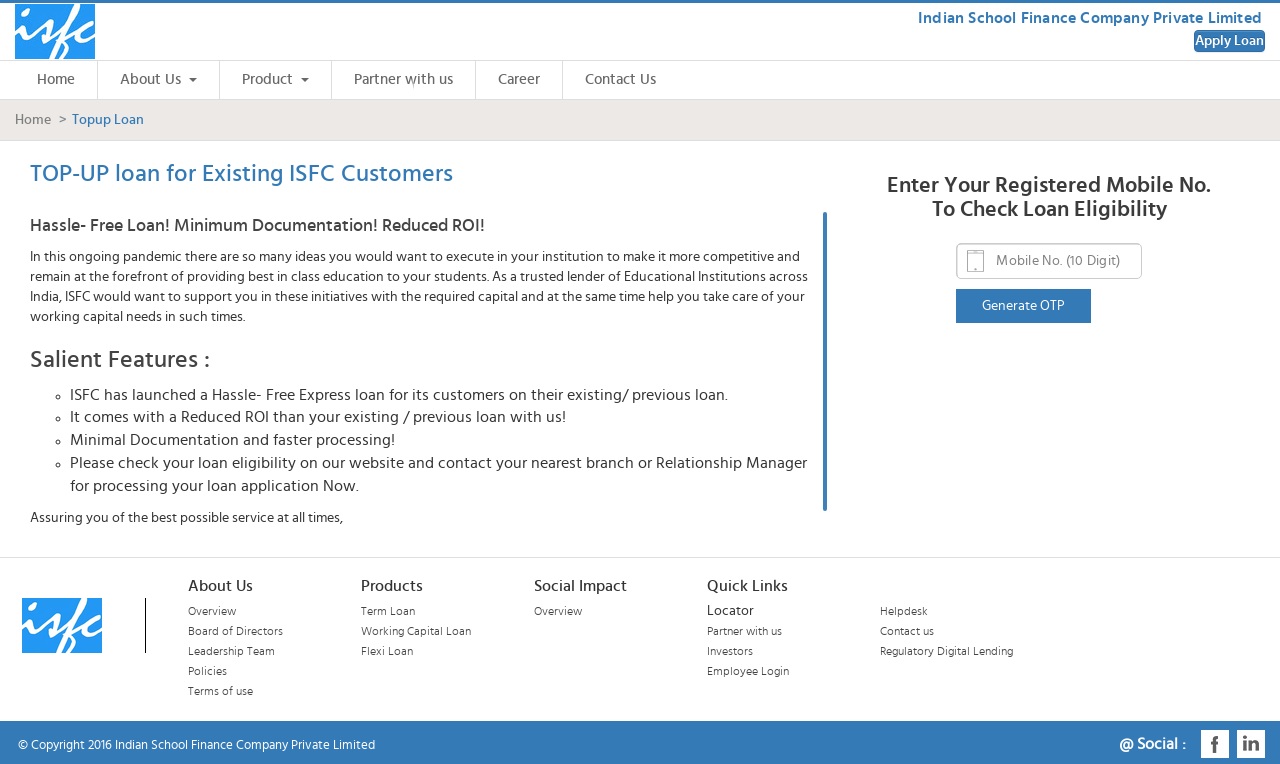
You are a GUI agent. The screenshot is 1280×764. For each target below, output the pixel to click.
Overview (212, 611)
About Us (158, 79)
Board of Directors (235, 631)
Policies (207, 671)
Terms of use (220, 691)
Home (56, 79)
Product (275, 79)
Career (519, 79)
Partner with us (403, 79)
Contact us (907, 631)
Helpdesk (904, 611)
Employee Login (748, 671)
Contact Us (620, 79)
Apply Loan (1229, 41)
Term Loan (388, 611)
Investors (730, 651)
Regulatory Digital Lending (946, 651)
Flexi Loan (387, 651)
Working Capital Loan (416, 631)
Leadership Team (231, 651)
